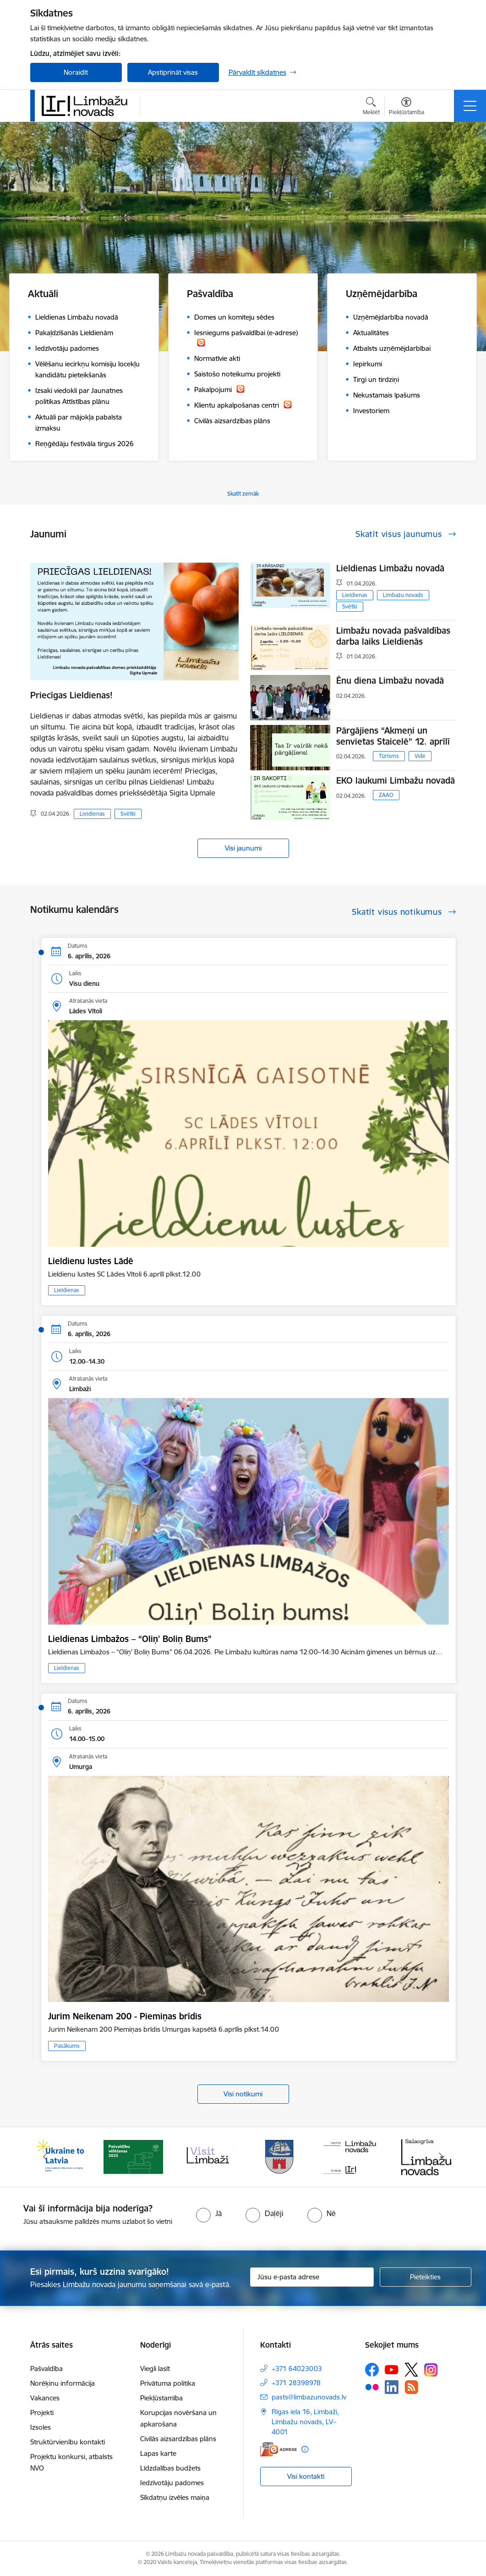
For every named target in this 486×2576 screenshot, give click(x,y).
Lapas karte (158, 2453)
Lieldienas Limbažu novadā (390, 568)
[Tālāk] (441, 2157)
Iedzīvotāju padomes (172, 2482)
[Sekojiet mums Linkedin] (392, 2387)
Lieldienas (92, 813)
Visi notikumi (243, 2094)
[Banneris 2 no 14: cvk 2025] (133, 2156)
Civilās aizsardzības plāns (178, 2438)
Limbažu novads (403, 594)
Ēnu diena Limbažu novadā (390, 680)
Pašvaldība (46, 2368)
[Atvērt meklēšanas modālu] (371, 107)
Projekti (42, 2412)
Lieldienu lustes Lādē (90, 1260)
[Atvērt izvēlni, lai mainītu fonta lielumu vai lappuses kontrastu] (406, 107)
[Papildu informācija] (304, 2449)
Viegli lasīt (155, 2368)
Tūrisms (389, 755)
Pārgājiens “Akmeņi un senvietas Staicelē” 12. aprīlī (393, 736)
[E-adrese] (278, 2449)
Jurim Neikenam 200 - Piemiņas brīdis (125, 2016)
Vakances (45, 2398)
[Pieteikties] (425, 2277)
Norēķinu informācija (62, 2383)
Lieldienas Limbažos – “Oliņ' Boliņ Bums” (130, 1638)
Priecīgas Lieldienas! (71, 695)
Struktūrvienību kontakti (67, 2442)
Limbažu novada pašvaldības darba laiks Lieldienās (393, 636)
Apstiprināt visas (173, 72)
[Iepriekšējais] (45, 2157)
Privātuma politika (167, 2383)
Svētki (128, 813)
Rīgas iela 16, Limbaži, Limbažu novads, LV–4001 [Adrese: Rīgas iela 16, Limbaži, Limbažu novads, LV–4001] (305, 2421)
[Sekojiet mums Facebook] (372, 2370)
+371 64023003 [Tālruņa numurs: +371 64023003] (297, 2368)
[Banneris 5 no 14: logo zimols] (353, 2156)
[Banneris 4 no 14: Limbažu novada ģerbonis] (279, 2156)
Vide (420, 755)
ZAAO (386, 794)
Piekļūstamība (161, 2398)
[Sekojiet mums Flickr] (372, 2386)
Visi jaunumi (243, 848)
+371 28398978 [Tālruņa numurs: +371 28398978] (296, 2382)
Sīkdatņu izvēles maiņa (174, 2497)
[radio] (209, 2213)
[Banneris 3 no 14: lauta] (206, 2156)
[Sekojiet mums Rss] (411, 2387)
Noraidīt (76, 72)
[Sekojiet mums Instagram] (431, 2370)
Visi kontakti (305, 2476)
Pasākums (67, 2045)
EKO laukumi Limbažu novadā (395, 780)
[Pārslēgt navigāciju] (470, 106)
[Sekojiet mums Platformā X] (411, 2370)
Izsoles (40, 2427)
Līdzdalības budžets (170, 2468)
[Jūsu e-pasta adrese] (312, 2277)
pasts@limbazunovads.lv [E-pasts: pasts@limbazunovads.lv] (309, 2397)
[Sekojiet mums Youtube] (392, 2369)
